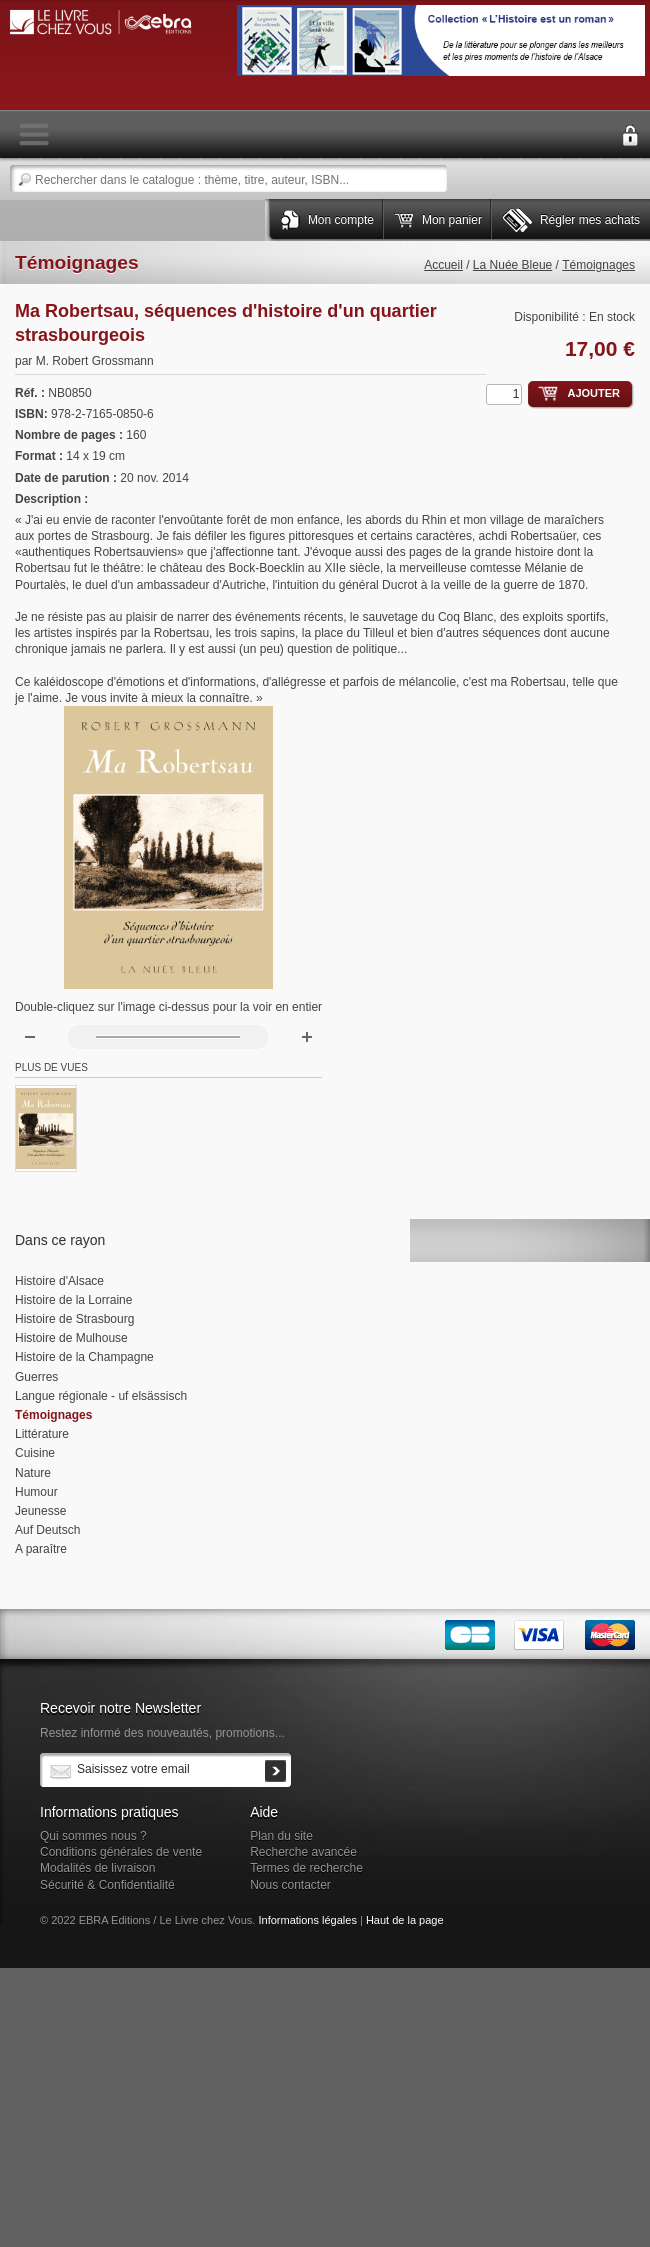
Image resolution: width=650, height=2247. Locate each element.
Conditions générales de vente (121, 1852)
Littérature (42, 1434)
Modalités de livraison (97, 1868)
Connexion (630, 136)
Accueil (443, 265)
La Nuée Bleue (512, 265)
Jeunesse (40, 1511)
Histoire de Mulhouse (71, 1338)
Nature (33, 1473)
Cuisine (35, 1453)
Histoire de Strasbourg (74, 1319)
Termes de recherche (306, 1868)
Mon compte (341, 220)
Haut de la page (405, 1920)
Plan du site (281, 1836)
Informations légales (307, 1920)
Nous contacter (290, 1885)
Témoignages (598, 265)
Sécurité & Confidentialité (107, 1885)
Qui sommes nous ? (93, 1836)
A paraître (41, 1549)
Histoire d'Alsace (59, 1281)
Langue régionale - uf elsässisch (101, 1396)
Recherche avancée (303, 1852)
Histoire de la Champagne (84, 1357)
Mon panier (452, 220)
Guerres (36, 1377)
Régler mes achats (590, 220)
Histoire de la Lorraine (73, 1300)
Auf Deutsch (47, 1530)
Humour (36, 1492)
